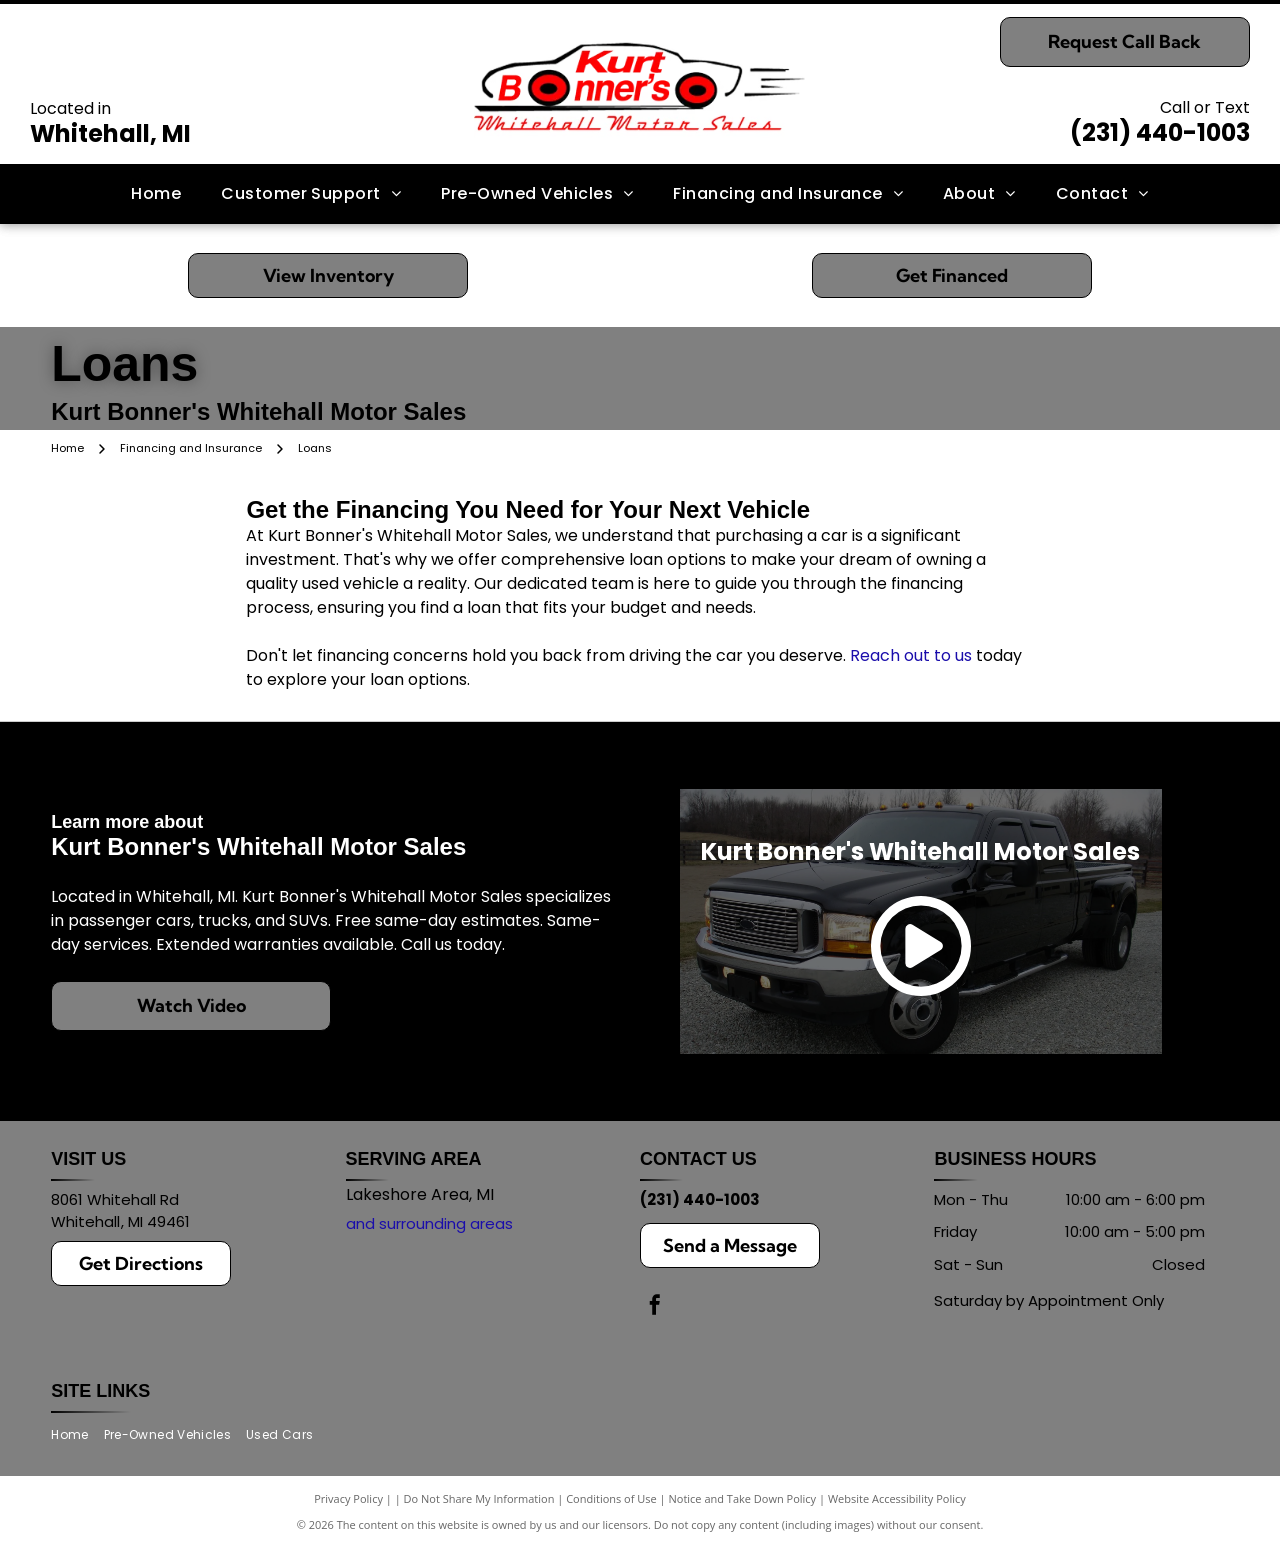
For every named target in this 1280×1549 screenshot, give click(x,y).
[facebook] (655, 1307)
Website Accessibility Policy (897, 1498)
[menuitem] (156, 194)
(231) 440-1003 (1160, 132)
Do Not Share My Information (479, 1498)
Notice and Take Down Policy (743, 1498)
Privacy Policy (348, 1498)
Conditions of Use (611, 1498)
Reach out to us (911, 655)
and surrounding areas (429, 1223)
